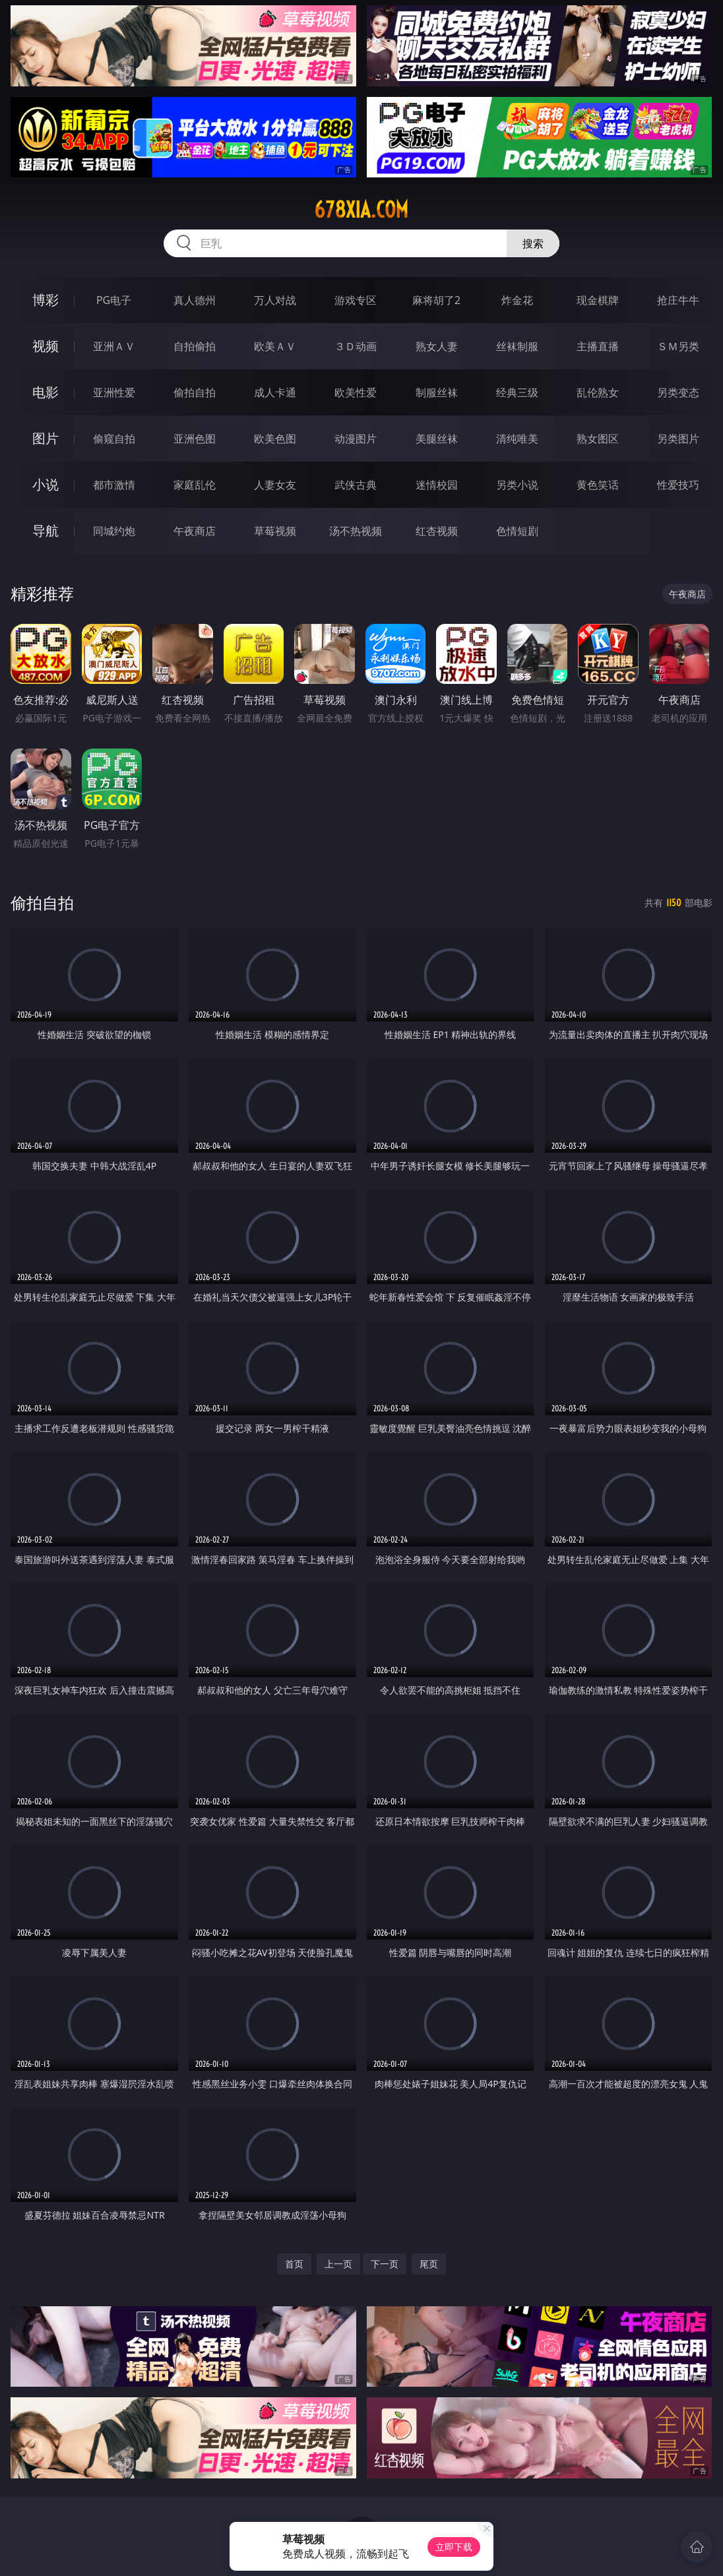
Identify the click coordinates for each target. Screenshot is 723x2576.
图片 (45, 438)
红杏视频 (437, 531)
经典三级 (517, 392)
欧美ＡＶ (275, 346)
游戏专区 (355, 300)
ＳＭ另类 (678, 346)
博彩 (45, 300)
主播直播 (598, 346)
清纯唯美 (517, 438)
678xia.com (361, 210)
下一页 (384, 2263)
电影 (45, 392)
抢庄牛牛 (678, 300)
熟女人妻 (437, 346)
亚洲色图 (194, 438)
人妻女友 (275, 484)
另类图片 (678, 438)
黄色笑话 (598, 484)
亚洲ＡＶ (114, 346)
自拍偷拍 (194, 346)
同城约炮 (114, 531)
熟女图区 (598, 438)
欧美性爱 (355, 392)
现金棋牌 (598, 300)
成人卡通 (275, 392)
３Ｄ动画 (355, 346)
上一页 (338, 2263)
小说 (45, 484)
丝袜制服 (517, 346)
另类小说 (517, 484)
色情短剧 (517, 531)
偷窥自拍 (114, 438)
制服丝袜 (437, 392)
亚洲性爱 (114, 392)
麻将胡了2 (436, 300)
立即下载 (453, 2546)
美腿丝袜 (437, 438)
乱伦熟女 (598, 392)
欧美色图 (275, 438)
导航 (45, 530)
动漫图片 (355, 438)
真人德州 (194, 300)
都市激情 (114, 484)
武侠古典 (355, 484)
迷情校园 (437, 484)
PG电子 (113, 300)
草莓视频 (275, 531)
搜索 (533, 243)
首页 (294, 2263)
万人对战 (275, 300)
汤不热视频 (355, 531)
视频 (45, 346)
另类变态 (678, 392)
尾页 (429, 2263)
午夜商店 (194, 531)
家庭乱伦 (194, 484)
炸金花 (517, 300)
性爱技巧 (678, 484)
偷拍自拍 (194, 392)
